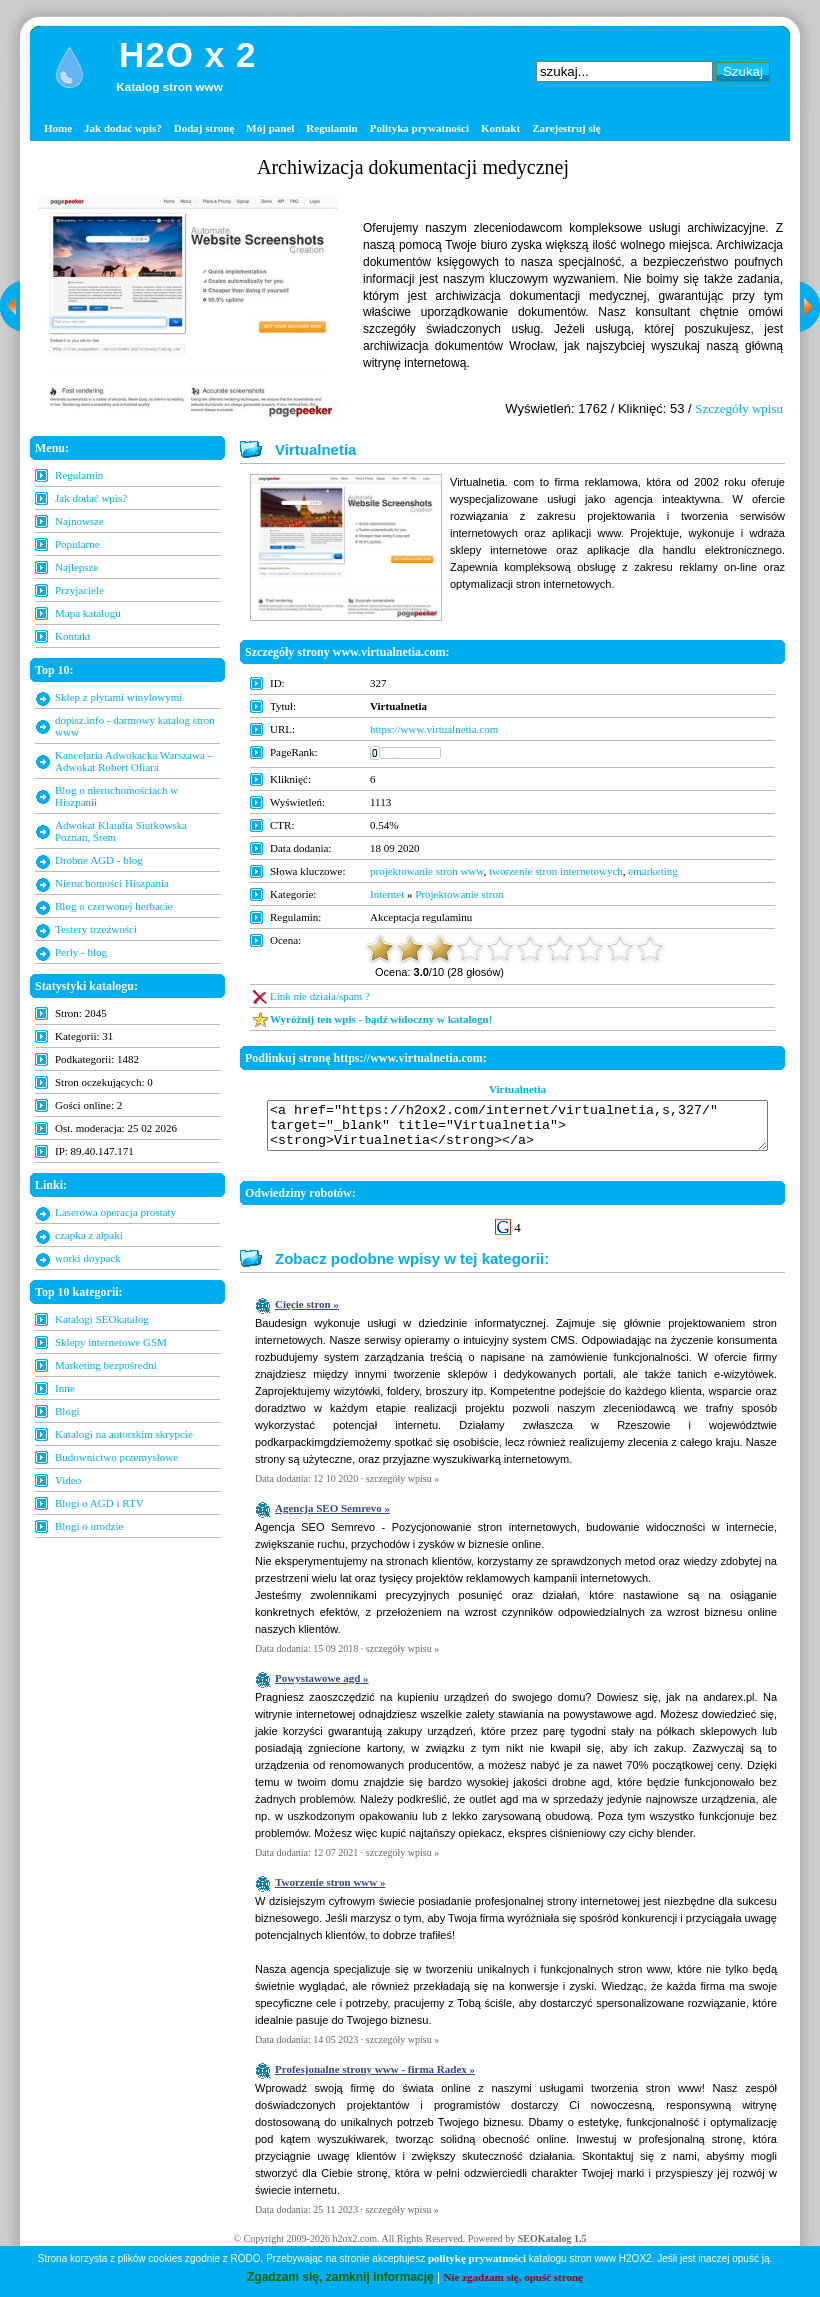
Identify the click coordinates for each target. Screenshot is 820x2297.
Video (68, 1480)
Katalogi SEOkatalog (102, 1319)
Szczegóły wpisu (739, 408)
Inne (65, 1388)
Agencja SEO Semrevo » (332, 1517)
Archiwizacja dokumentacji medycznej (413, 167)
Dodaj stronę (204, 128)
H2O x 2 (187, 54)
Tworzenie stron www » (330, 1891)
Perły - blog (81, 952)
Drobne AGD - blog (99, 860)
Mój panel (270, 128)
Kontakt (500, 128)
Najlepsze (76, 567)
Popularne (77, 544)
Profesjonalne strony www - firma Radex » (375, 2078)
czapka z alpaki (89, 1235)
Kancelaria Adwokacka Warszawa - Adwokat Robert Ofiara (133, 761)
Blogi (67, 1411)
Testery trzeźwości (96, 929)
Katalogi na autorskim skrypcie (124, 1434)
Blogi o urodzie (89, 1526)
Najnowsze (79, 521)
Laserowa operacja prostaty (115, 1212)
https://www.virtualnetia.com (434, 729)
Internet (387, 894)
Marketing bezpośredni (106, 1365)
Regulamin (331, 128)
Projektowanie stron (459, 894)
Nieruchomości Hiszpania (112, 883)
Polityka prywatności (419, 128)
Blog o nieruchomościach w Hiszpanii (116, 796)
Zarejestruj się (566, 128)
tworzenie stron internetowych (556, 871)
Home (58, 128)
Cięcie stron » (307, 1313)
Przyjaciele (79, 590)
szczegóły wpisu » (402, 1487)
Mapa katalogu (88, 613)
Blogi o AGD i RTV (99, 1503)
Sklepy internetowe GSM (111, 1342)
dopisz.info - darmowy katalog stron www (135, 726)
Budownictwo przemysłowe (116, 1457)
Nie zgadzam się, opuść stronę (513, 2277)
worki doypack (88, 1258)
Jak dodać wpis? (123, 128)
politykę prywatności (477, 2258)
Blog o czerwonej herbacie (114, 906)
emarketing (652, 871)
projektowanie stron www (427, 871)
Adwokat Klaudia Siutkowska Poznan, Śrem (121, 831)
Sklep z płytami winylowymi (118, 697)
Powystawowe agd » (322, 1687)
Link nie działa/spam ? (320, 996)
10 (650, 949)
